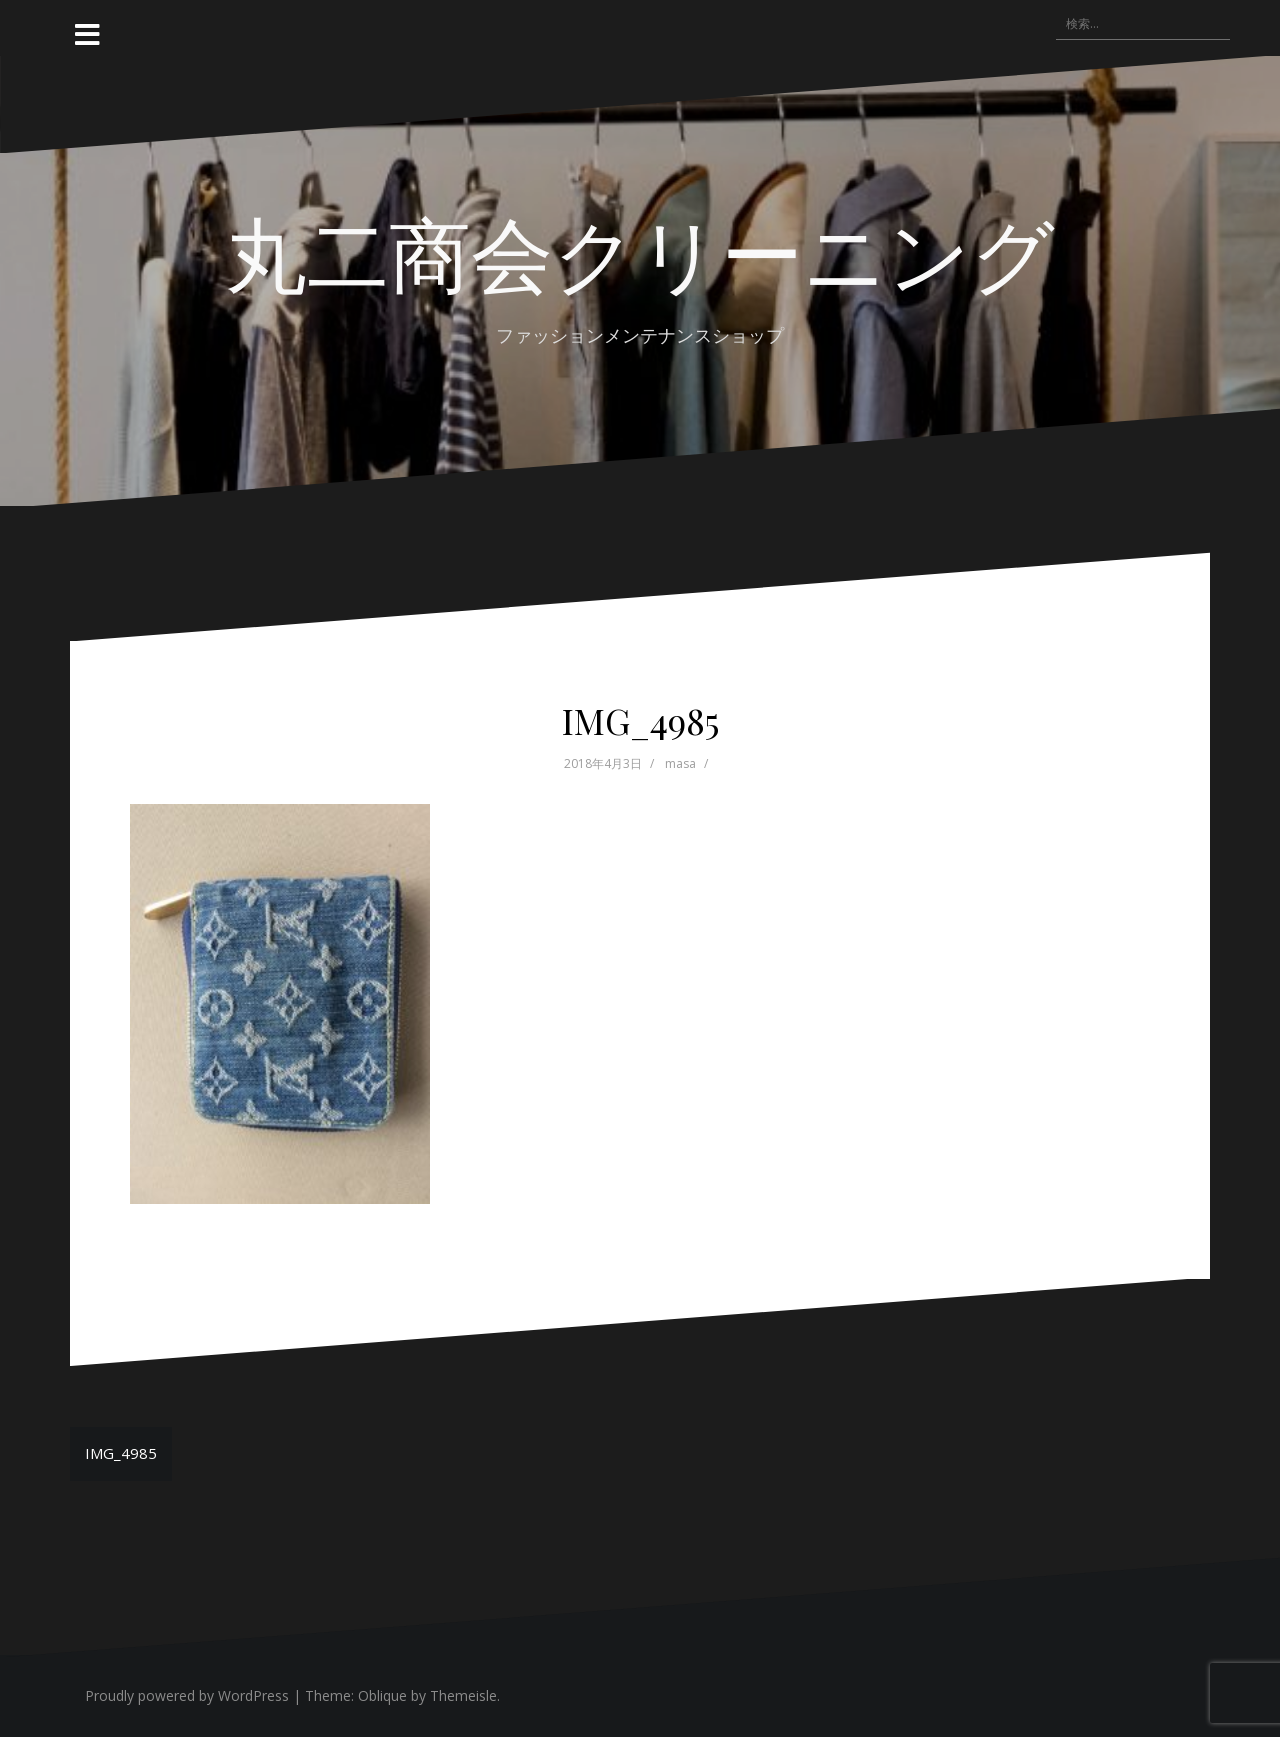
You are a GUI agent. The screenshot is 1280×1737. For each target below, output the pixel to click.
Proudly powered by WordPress (187, 1695)
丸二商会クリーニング (640, 251)
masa (680, 763)
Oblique (382, 1695)
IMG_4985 (121, 1453)
